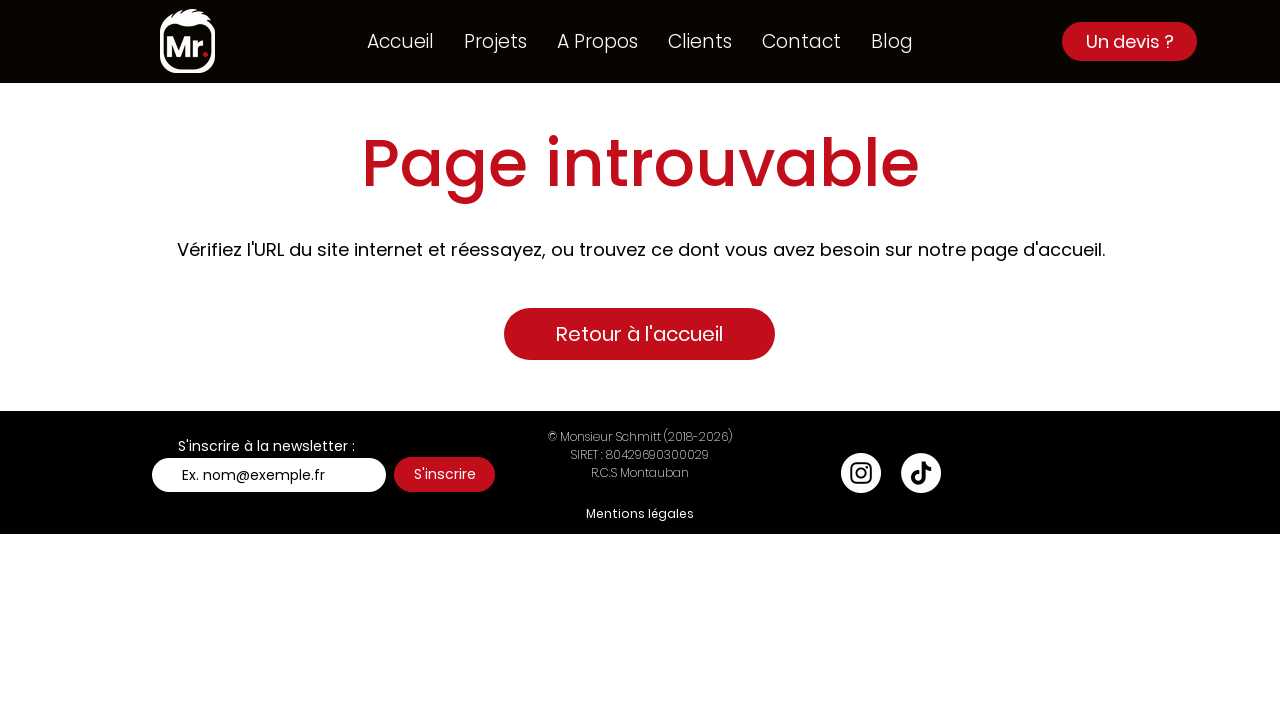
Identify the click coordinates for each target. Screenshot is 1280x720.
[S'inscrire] (444, 474)
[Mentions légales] (640, 514)
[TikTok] (921, 473)
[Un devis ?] (1129, 41)
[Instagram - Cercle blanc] (861, 473)
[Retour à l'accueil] (639, 334)
